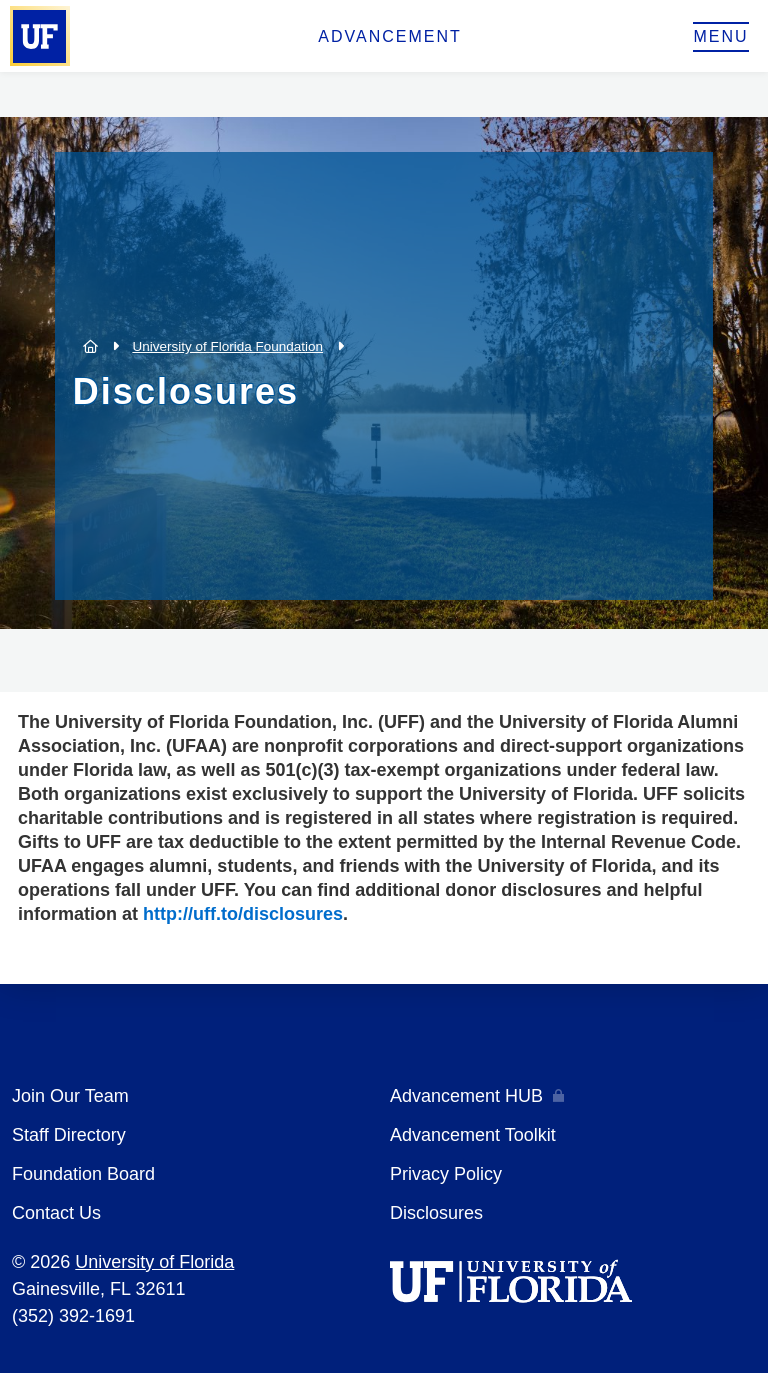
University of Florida (154, 1262)
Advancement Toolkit (473, 1135)
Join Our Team (70, 1096)
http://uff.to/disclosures (243, 914)
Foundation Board (83, 1174)
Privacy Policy (446, 1174)
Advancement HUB (466, 1096)
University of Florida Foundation (227, 346)
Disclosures (436, 1213)
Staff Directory (69, 1135)
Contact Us (56, 1213)
